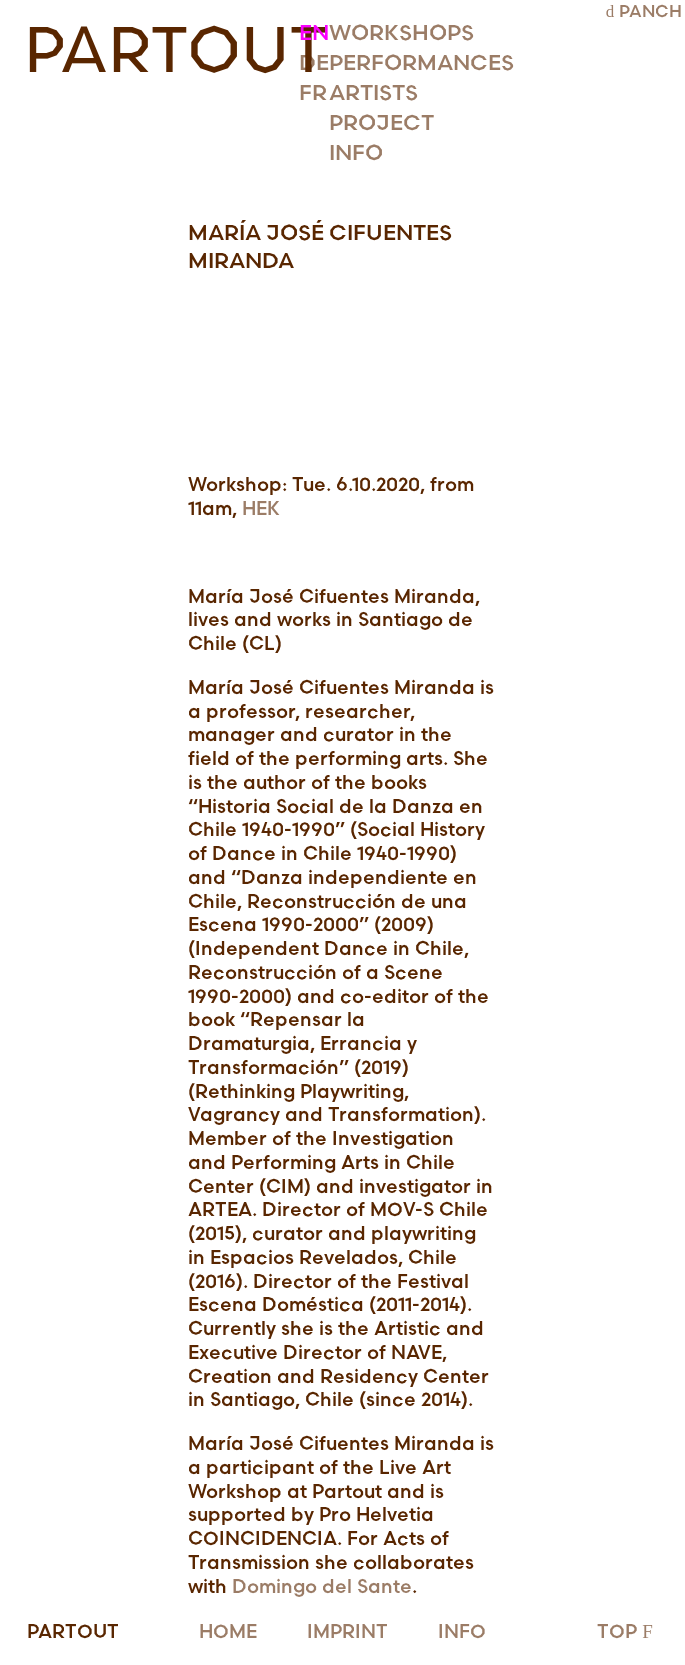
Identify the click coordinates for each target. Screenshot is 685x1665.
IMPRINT (347, 1632)
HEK (261, 509)
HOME (228, 1632)
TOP (627, 1632)
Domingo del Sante (322, 1587)
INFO (462, 1632)
